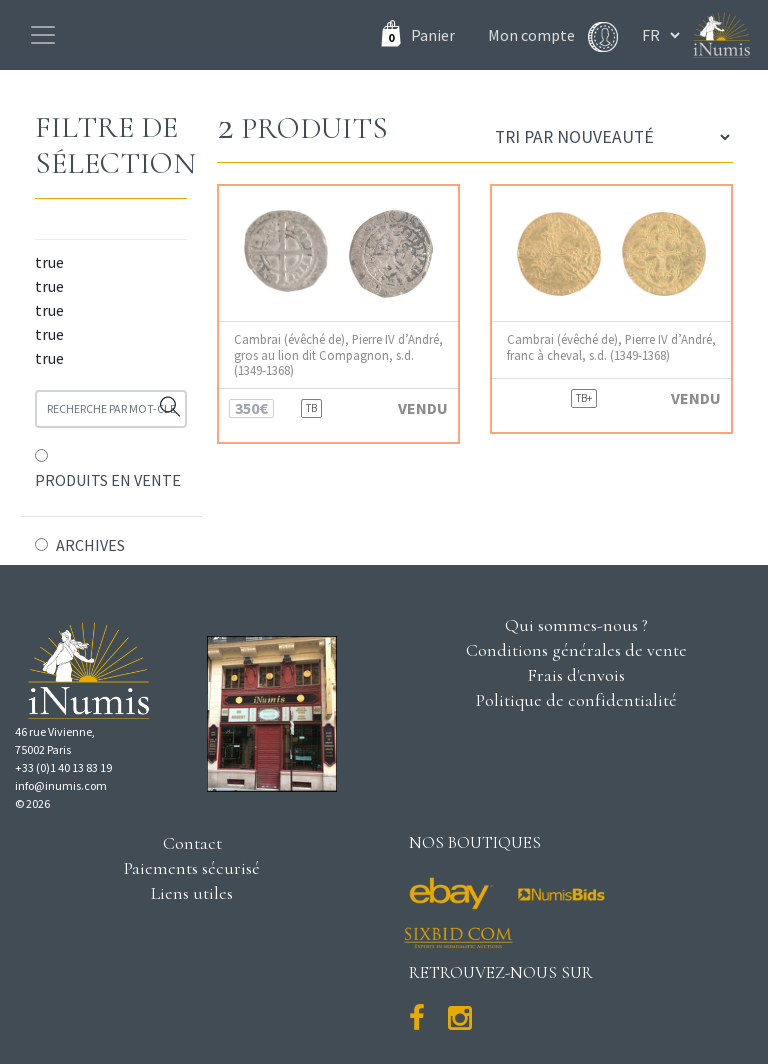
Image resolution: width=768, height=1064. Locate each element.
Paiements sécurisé (192, 868)
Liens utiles (192, 893)
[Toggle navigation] (43, 35)
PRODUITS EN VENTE (108, 480)
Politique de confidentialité (576, 700)
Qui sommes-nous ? (576, 625)
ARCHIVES (90, 545)
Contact (192, 843)
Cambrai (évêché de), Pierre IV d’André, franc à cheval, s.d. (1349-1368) (611, 347)
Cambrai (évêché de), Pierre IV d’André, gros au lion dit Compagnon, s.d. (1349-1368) (338, 355)
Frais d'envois (576, 675)
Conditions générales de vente (576, 650)
